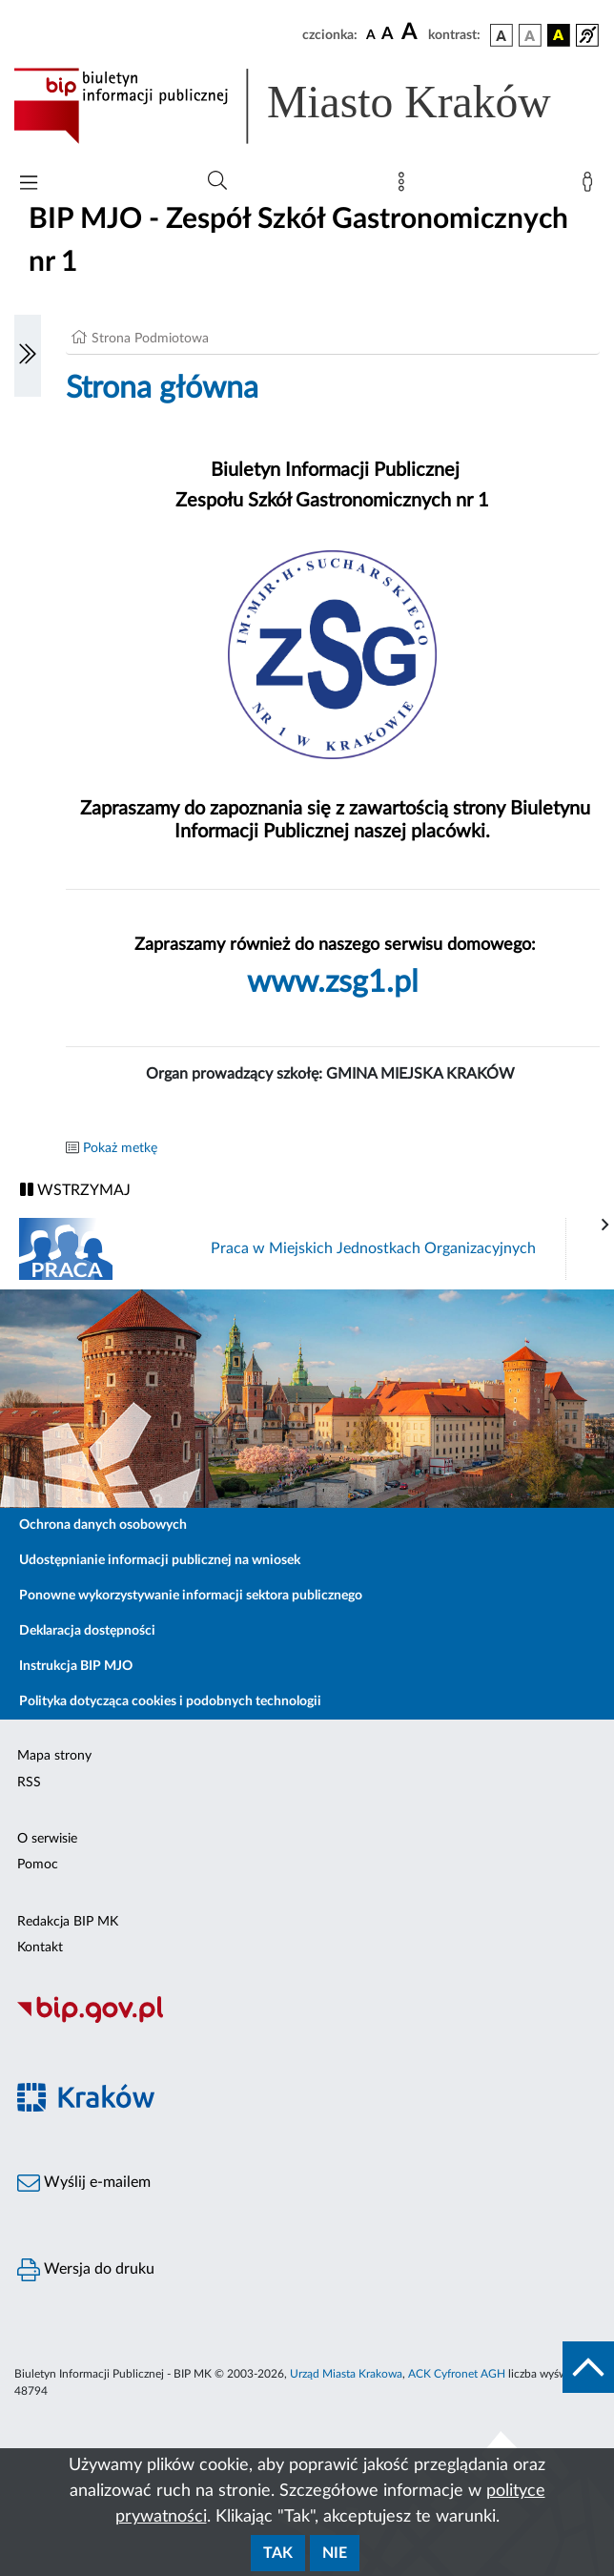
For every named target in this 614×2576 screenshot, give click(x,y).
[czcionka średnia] (387, 35)
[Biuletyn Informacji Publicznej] (307, 2020)
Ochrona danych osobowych (103, 1525)
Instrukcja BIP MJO (76, 1666)
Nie (334, 2553)
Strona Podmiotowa (150, 338)
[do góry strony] (588, 2367)
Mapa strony (54, 1755)
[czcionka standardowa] (371, 34)
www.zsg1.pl (333, 982)
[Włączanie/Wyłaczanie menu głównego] (28, 184)
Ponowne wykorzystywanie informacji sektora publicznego (190, 1595)
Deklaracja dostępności (87, 1631)
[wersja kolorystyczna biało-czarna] (530, 35)
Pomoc (37, 1864)
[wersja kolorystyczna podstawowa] (501, 35)
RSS (29, 1782)
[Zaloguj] (591, 186)
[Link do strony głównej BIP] (307, 106)
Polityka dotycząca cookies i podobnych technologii (170, 1701)
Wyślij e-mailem (84, 2183)
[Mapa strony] (405, 186)
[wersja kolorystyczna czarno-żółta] (558, 35)
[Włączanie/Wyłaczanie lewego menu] (27, 356)
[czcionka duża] (411, 32)
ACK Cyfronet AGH (456, 2374)
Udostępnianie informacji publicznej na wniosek (159, 1560)
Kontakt (40, 1947)
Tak (278, 2553)
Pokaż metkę (120, 1148)
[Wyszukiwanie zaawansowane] (217, 181)
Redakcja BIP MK (67, 1921)
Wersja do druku (85, 2269)
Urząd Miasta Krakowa (346, 2374)
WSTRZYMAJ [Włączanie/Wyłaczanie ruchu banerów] (75, 1190)
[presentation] (605, 1225)
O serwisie (47, 1838)
